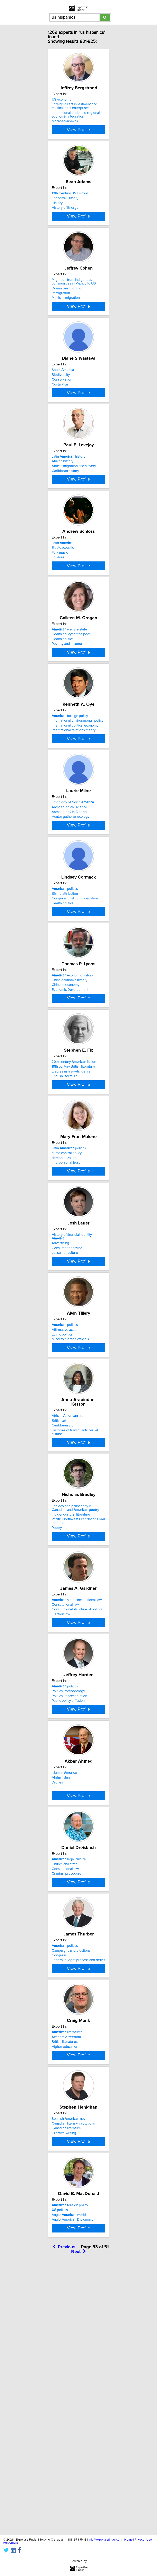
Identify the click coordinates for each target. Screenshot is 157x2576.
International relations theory (73, 809)
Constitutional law (65, 1782)
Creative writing (64, 2382)
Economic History (65, 209)
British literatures (65, 2279)
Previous (64, 2515)
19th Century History (70, 204)
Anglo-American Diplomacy (72, 2480)
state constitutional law (77, 1777)
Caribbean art (62, 1590)
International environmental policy (77, 799)
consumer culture (65, 1402)
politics (65, 991)
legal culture (69, 2072)
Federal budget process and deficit (78, 2185)
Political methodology (68, 1880)
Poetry (57, 1701)
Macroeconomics (65, 126)
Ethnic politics (62, 1492)
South (63, 401)
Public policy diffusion (68, 1890)
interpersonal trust (66, 1300)
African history (62, 504)
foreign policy (70, 794)
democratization (64, 1295)
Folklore (58, 612)
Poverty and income (67, 710)
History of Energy (65, 219)
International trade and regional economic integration (76, 119)
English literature (64, 1202)
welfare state (69, 696)
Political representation (69, 1885)
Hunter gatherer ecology (70, 907)
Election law (61, 1792)
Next (78, 2519)
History (57, 214)
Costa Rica (60, 415)
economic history (72, 1089)
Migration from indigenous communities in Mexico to (74, 304)
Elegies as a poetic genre (71, 1197)
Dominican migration (67, 311)
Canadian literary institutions (73, 2372)
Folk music (60, 607)
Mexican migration (66, 321)
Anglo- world (69, 2475)
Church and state (64, 2077)
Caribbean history (65, 514)
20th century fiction (74, 1187)
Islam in (64, 1974)
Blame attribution (65, 996)
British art (59, 1585)
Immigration (61, 316)
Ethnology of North (73, 893)
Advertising (60, 1393)
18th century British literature (73, 1192)
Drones (57, 1984)
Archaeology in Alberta (69, 902)
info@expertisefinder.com (105, 2539)
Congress (59, 2180)
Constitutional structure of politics (77, 1787)
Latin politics (69, 1286)
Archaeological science (69, 897)
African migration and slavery (74, 509)
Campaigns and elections (71, 2175)
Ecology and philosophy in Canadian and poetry (75, 1681)
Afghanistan (61, 1979)
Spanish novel (70, 2367)
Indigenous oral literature (71, 1687)
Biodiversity (61, 406)
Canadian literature (66, 2377)
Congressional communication (75, 1000)
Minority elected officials (70, 1497)
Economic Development (70, 1103)
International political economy (75, 804)
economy (61, 104)
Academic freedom (66, 2274)
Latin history (68, 499)
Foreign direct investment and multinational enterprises (74, 110)
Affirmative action (65, 1487)
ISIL (54, 1988)
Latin (62, 598)
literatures (67, 2269)
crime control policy (67, 1291)
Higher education (65, 2283)
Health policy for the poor (71, 701)
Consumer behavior (67, 1397)
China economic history (69, 1094)
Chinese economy (65, 1099)
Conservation (62, 411)
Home (128, 2539)
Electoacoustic (63, 602)
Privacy (139, 2539)
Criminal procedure (66, 2087)
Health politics (62, 705)
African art (67, 1581)
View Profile (78, 134)
